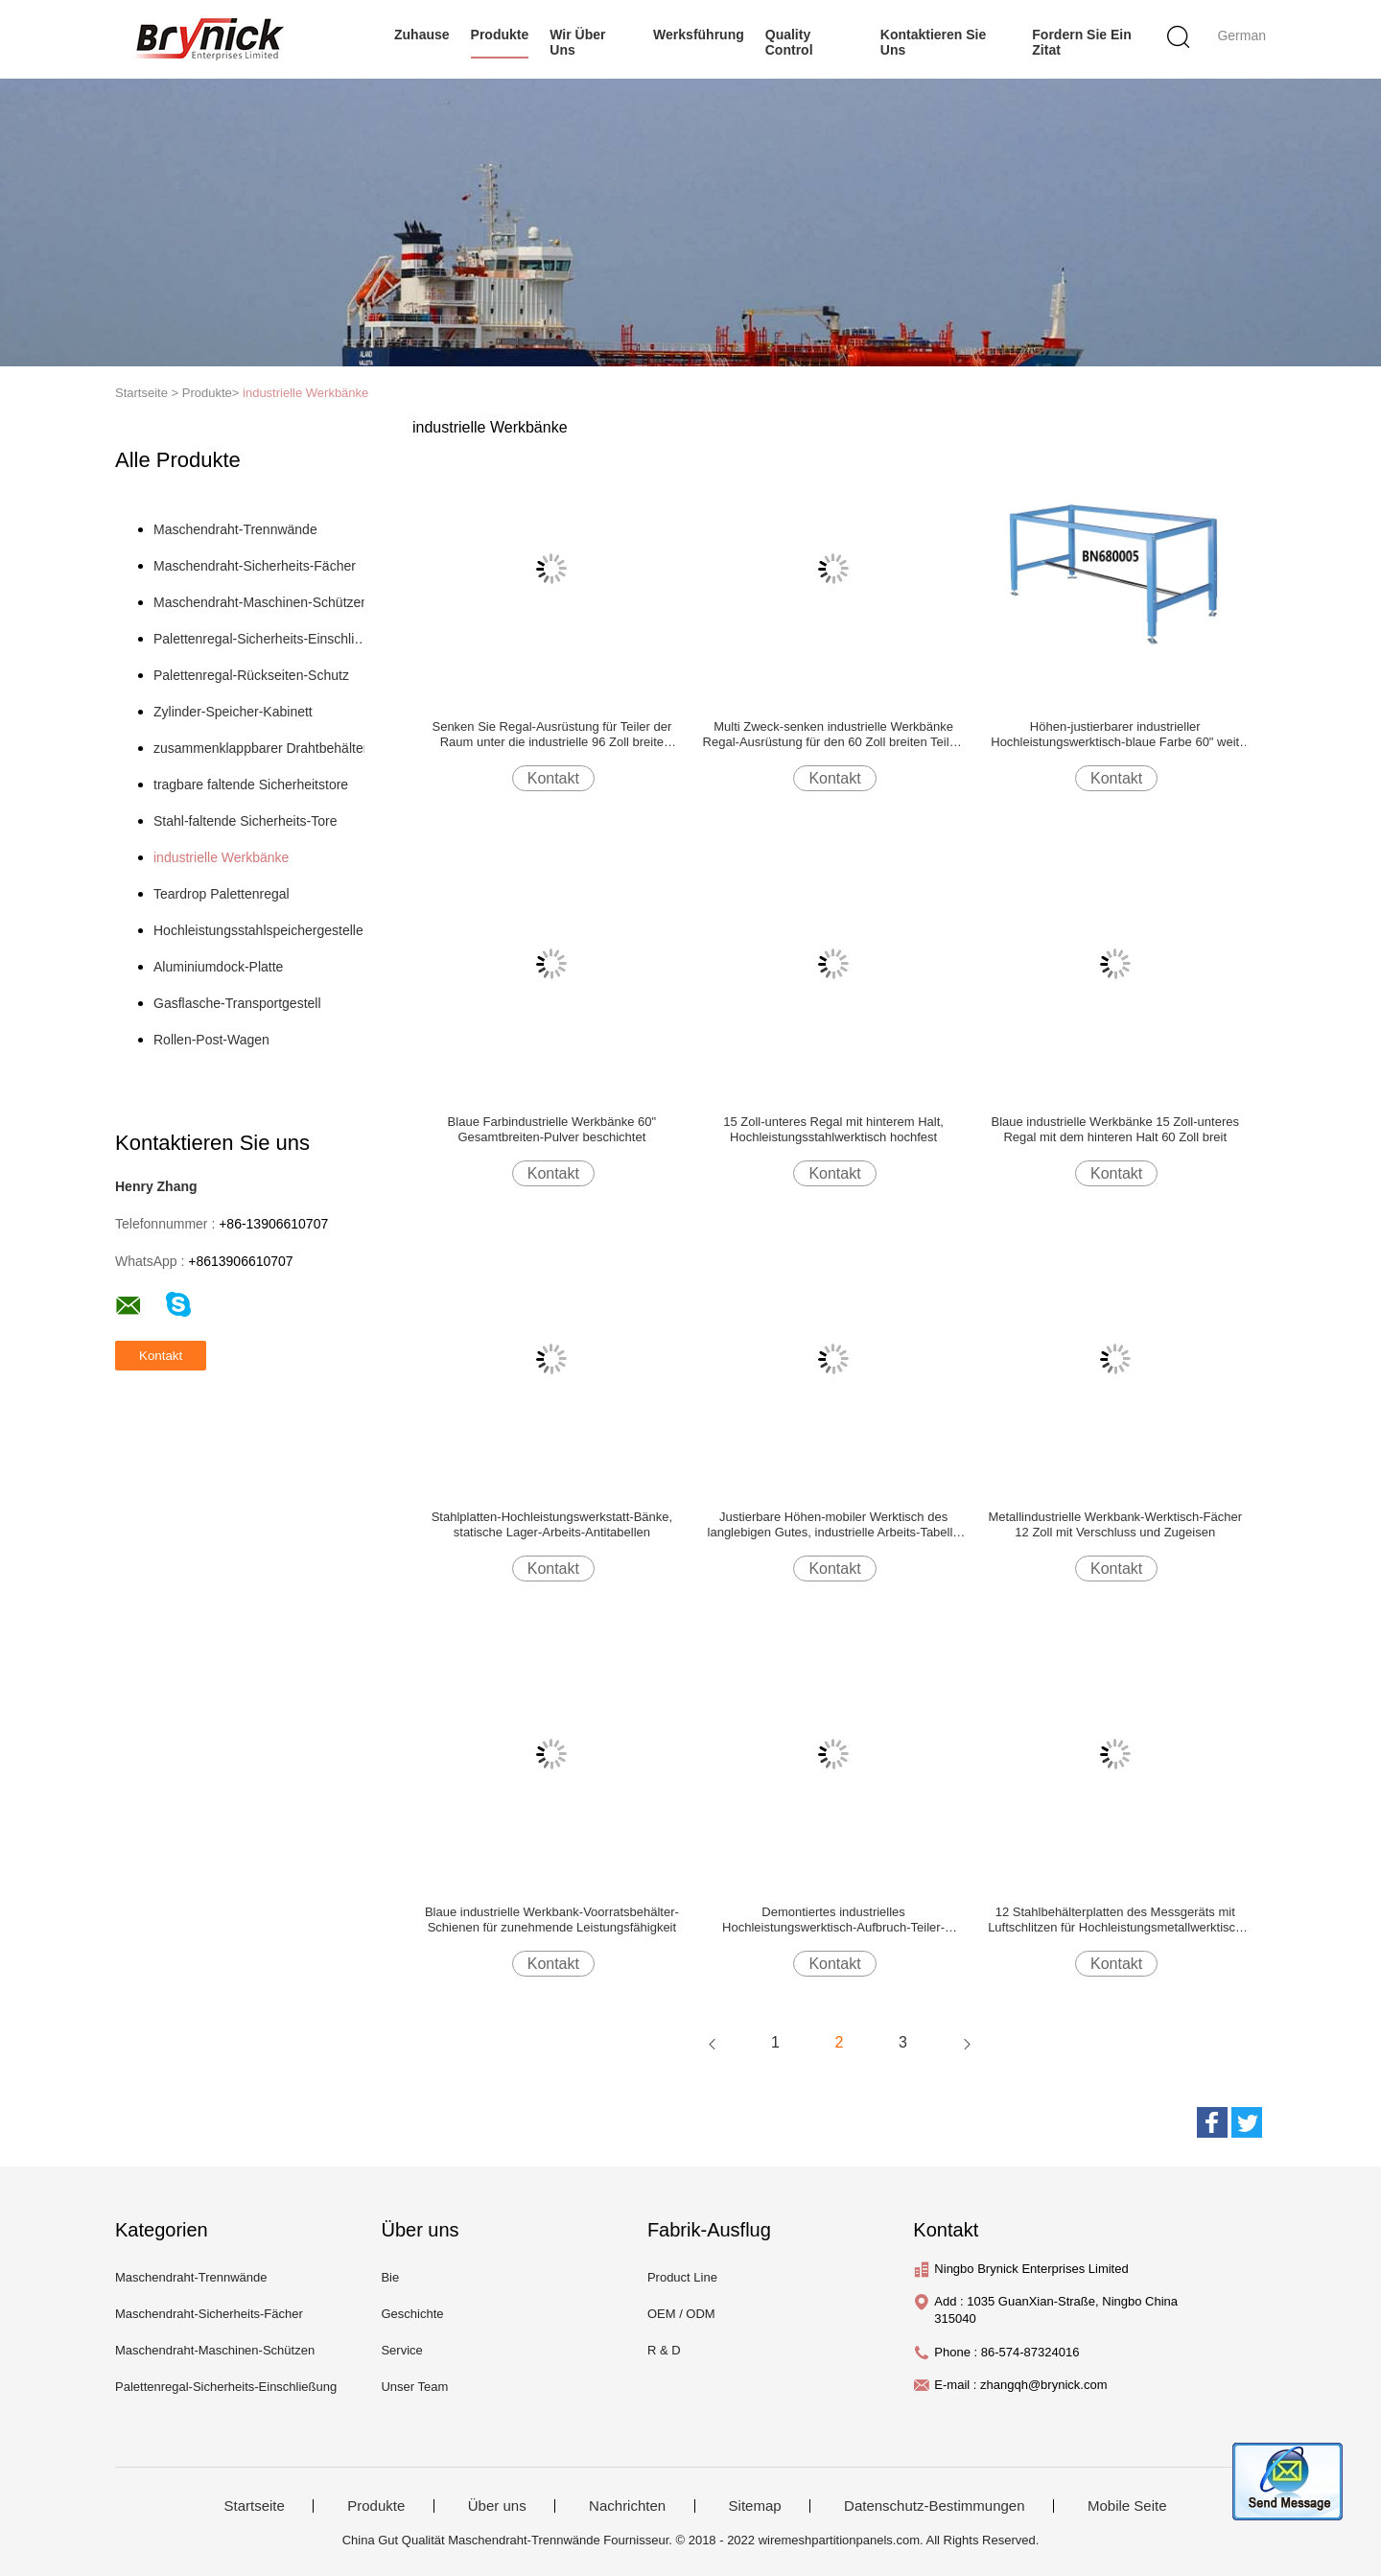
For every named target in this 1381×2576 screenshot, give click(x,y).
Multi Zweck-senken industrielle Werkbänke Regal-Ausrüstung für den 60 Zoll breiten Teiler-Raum (834, 734)
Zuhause (422, 34)
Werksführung (698, 34)
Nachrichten (627, 2506)
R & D (664, 2350)
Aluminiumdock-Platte (218, 966)
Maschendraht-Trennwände (235, 529)
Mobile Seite (1127, 2506)
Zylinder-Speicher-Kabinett (233, 711)
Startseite (253, 2506)
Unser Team (414, 2386)
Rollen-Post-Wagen (211, 1039)
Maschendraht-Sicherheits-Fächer (254, 566)
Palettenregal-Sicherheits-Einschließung (262, 638)
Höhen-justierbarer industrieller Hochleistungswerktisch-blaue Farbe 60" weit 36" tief (1115, 734)
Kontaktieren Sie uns (933, 42)
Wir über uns (577, 42)
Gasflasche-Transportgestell (237, 1003)
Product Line (682, 2277)
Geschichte (412, 2314)
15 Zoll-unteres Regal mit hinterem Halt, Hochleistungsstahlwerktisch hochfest (833, 1129)
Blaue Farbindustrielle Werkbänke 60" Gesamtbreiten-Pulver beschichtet (552, 1129)
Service (401, 2350)
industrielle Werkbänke (305, 393)
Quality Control (789, 42)
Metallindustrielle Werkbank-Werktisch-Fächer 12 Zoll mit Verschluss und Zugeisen (1115, 1524)
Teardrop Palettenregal (221, 894)
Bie (390, 2277)
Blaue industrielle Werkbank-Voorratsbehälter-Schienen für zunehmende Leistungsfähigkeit (552, 1919)
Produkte (500, 34)
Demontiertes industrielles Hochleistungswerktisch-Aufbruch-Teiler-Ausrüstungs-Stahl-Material (833, 1920)
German (1241, 35)
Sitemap (755, 2506)
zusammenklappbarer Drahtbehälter (260, 748)
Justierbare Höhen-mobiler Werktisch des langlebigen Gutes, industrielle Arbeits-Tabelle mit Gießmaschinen (834, 1525)
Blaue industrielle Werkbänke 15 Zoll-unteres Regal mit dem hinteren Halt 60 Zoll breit (1115, 1129)
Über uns (497, 2506)
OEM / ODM (681, 2314)
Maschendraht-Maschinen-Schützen (260, 602)
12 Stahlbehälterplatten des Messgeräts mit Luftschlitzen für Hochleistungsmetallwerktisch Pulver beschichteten (1115, 1920)
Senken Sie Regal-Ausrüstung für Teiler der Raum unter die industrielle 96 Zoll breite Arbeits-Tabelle (551, 734)
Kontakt (553, 778)
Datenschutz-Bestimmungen (934, 2506)
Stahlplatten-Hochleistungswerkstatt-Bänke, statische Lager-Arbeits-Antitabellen (552, 1524)
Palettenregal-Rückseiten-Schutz (251, 675)
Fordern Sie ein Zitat (1081, 42)
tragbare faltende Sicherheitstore (250, 784)
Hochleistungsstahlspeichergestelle (258, 930)
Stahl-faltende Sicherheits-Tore (245, 821)
